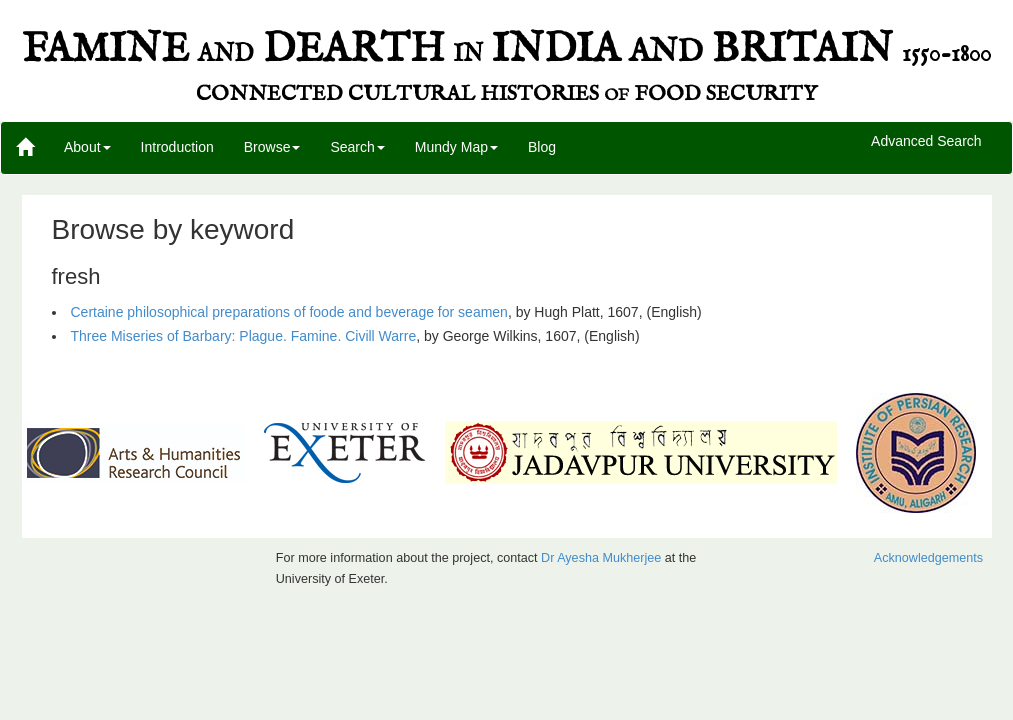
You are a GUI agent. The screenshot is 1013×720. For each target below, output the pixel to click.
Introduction (177, 147)
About (87, 147)
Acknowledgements (928, 558)
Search (357, 147)
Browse (272, 147)
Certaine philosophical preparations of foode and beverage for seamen (289, 312)
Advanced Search (926, 142)
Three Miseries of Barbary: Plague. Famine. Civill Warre (244, 336)
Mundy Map (456, 147)
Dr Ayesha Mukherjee (601, 558)
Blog (542, 147)
